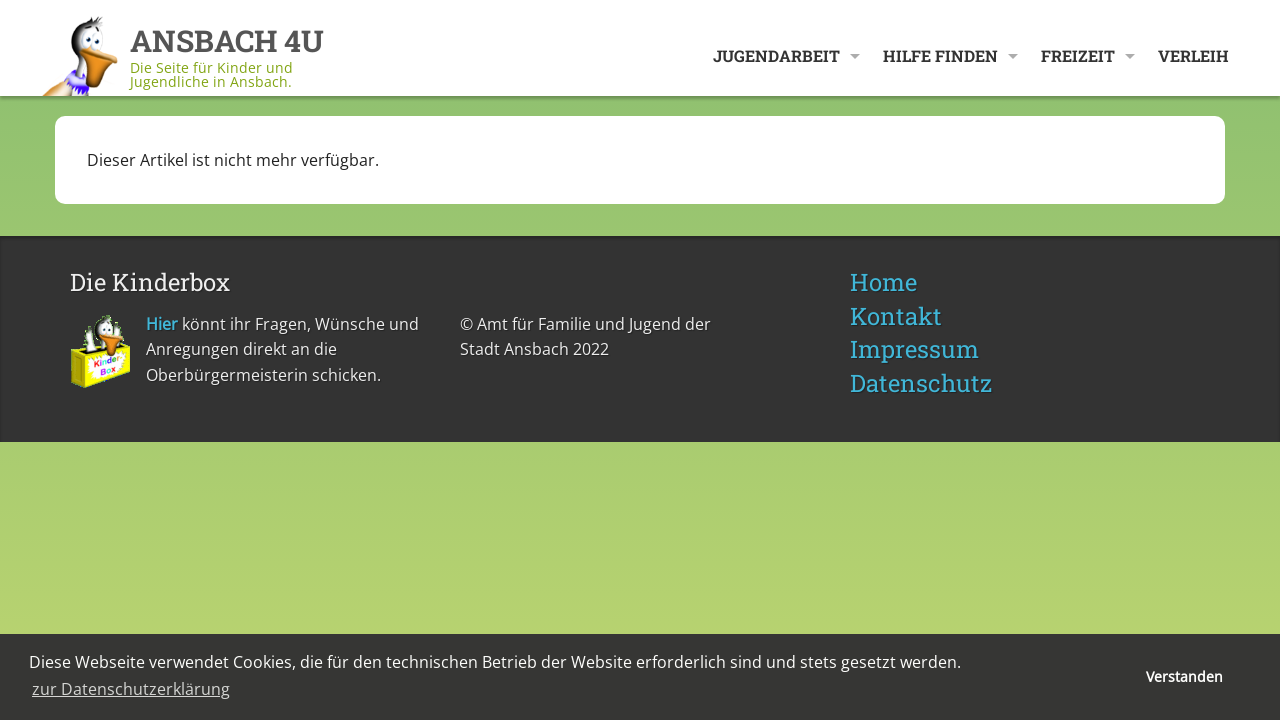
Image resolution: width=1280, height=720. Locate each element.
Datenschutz (921, 383)
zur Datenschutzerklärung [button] (131, 689)
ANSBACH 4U (227, 40)
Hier (162, 324)
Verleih (1193, 55)
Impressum (914, 349)
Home (883, 282)
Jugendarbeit (776, 55)
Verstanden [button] (1184, 676)
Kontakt (896, 316)
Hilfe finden (940, 55)
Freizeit (1078, 55)
